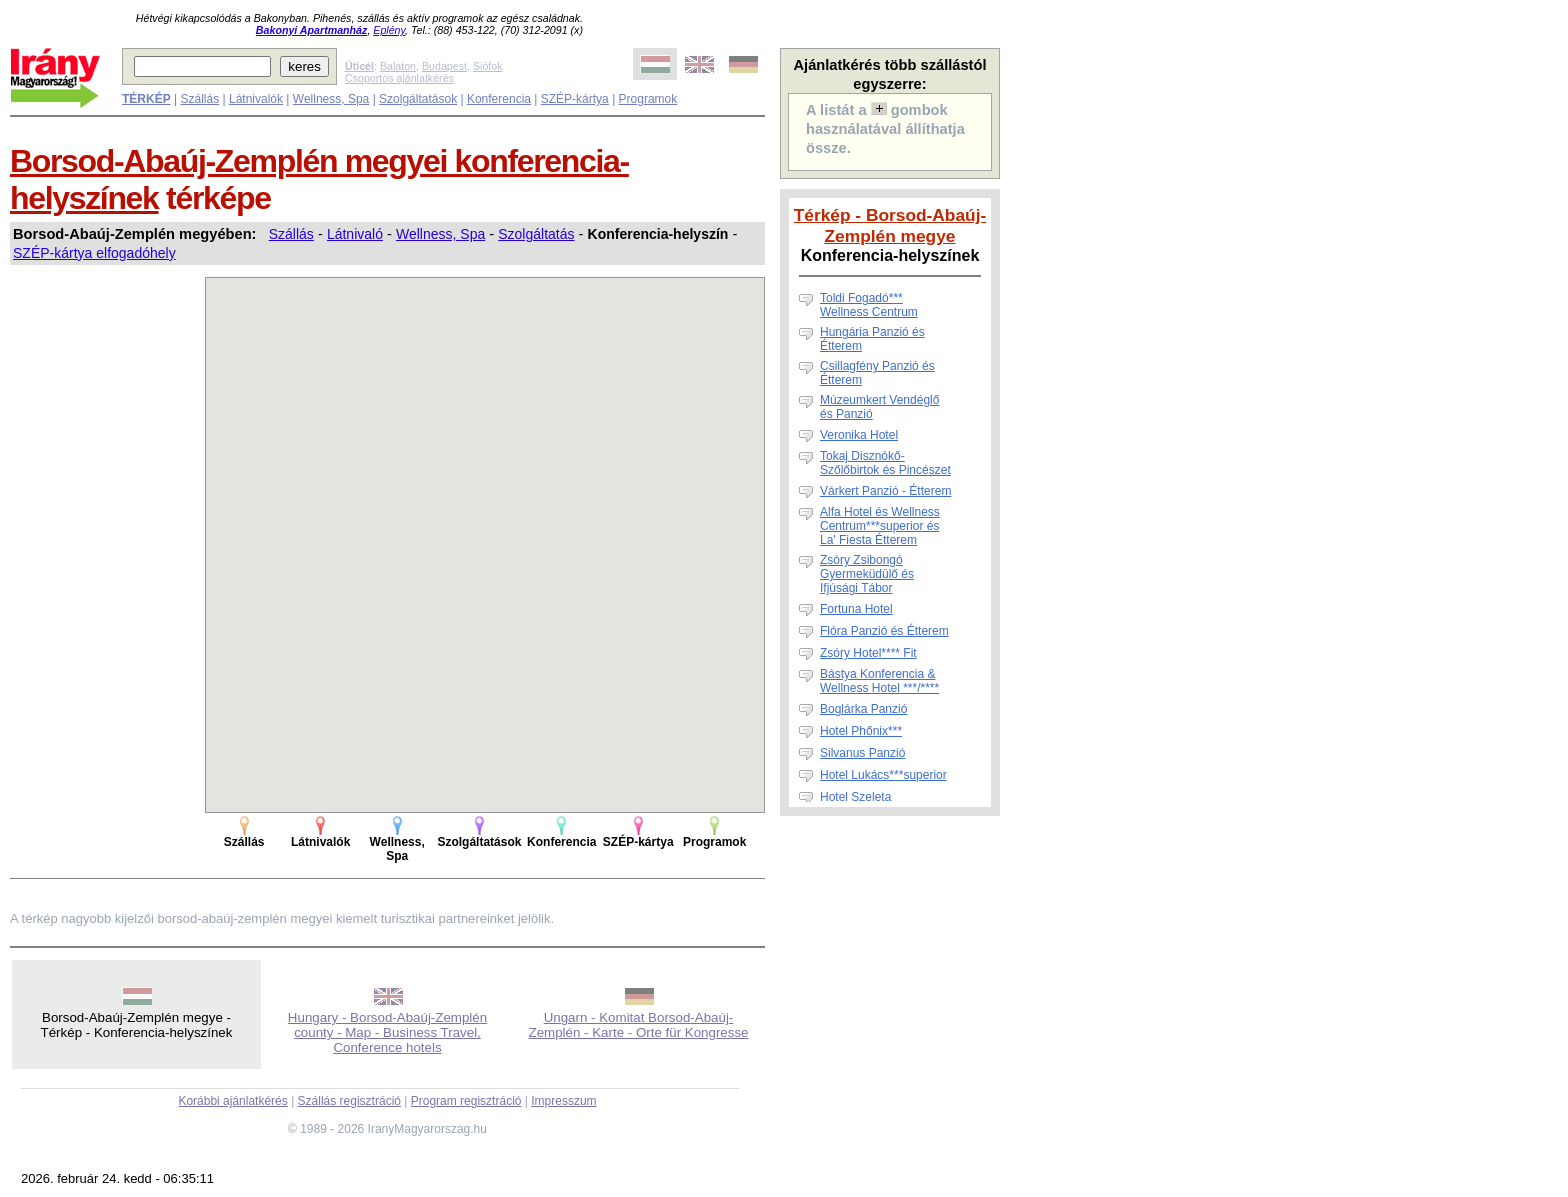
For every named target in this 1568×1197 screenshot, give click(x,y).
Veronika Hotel (859, 435)
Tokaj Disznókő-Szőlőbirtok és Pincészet (885, 463)
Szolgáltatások (418, 99)
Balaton (398, 66)
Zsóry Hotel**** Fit (868, 653)
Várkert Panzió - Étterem (885, 491)
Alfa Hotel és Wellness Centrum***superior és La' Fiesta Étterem (880, 526)
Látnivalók (256, 99)
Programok (648, 99)
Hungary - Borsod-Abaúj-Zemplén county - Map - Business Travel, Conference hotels (387, 1032)
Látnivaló (355, 234)
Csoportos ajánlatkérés (399, 78)
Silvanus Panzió (862, 753)
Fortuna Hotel (856, 609)
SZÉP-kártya (575, 99)
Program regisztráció (466, 1101)
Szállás (199, 99)
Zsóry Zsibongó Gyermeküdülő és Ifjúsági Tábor (867, 574)
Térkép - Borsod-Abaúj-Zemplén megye (890, 225)
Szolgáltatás (536, 234)
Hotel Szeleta (855, 797)
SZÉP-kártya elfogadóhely (94, 253)
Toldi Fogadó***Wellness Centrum (869, 305)
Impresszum (563, 1101)
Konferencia (499, 99)
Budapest (444, 66)
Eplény (389, 30)
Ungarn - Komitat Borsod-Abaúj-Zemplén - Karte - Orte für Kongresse (639, 1025)
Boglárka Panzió (863, 709)
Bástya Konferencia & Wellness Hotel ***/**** (879, 681)
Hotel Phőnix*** (861, 731)
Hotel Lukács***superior (883, 775)
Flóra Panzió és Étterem (884, 631)
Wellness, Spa (331, 99)
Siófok (488, 66)
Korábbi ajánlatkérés (232, 1101)
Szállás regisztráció (349, 1101)
